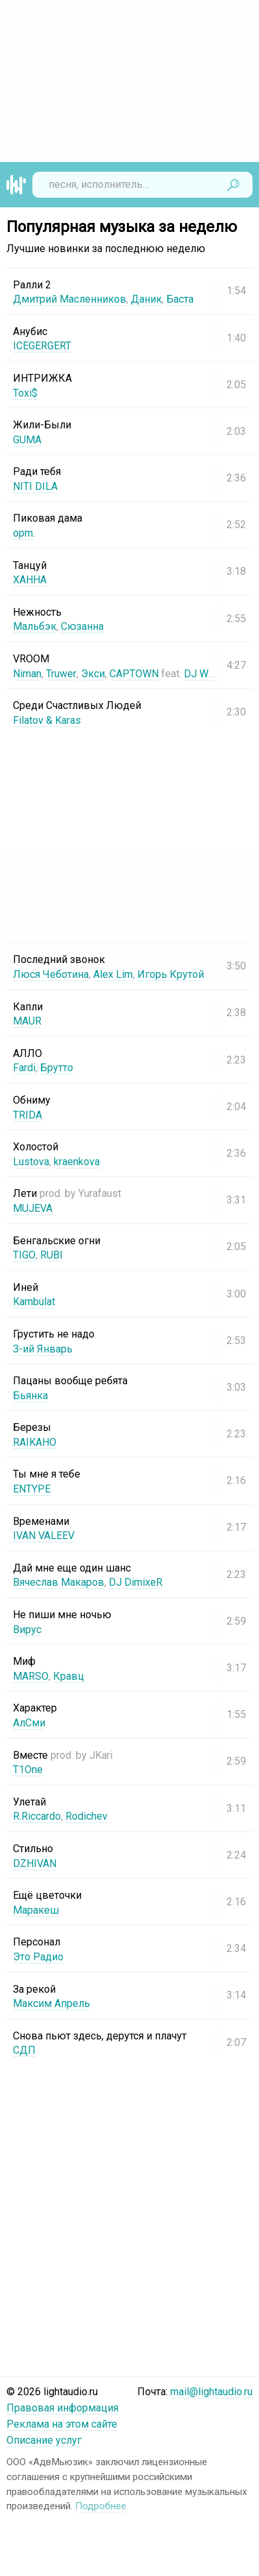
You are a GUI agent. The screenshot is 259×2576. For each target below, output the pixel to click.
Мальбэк (34, 626)
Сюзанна (82, 626)
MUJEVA (32, 1208)
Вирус (27, 1629)
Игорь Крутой (170, 974)
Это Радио (38, 1957)
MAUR (27, 1021)
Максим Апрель (51, 2003)
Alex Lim (113, 974)
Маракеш (36, 1910)
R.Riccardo (37, 1816)
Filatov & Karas (47, 720)
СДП (24, 2050)
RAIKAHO (34, 1442)
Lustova (31, 1161)
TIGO (24, 1255)
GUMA (27, 440)
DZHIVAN (34, 1863)
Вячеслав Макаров (58, 1582)
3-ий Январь (43, 1349)
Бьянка (30, 1395)
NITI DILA (35, 486)
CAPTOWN (133, 673)
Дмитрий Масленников (69, 299)
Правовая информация (62, 2408)
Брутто (56, 1068)
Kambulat (34, 1301)
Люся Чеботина (51, 974)
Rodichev (86, 1816)
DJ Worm (204, 673)
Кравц (68, 1676)
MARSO (30, 1676)
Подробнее (100, 2506)
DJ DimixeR (136, 1582)
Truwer (61, 673)
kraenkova (77, 1161)
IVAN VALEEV (43, 1535)
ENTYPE (32, 1489)
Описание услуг (44, 2440)
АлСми (29, 1723)
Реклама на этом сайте (61, 2424)
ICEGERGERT (42, 346)
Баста (180, 299)
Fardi (24, 1068)
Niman (27, 673)
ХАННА (30, 580)
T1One (28, 1769)
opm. (24, 533)
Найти (233, 184)
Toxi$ (25, 393)
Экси (92, 673)
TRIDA (27, 1115)
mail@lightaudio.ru (211, 2391)
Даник (146, 299)
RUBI (50, 1255)
